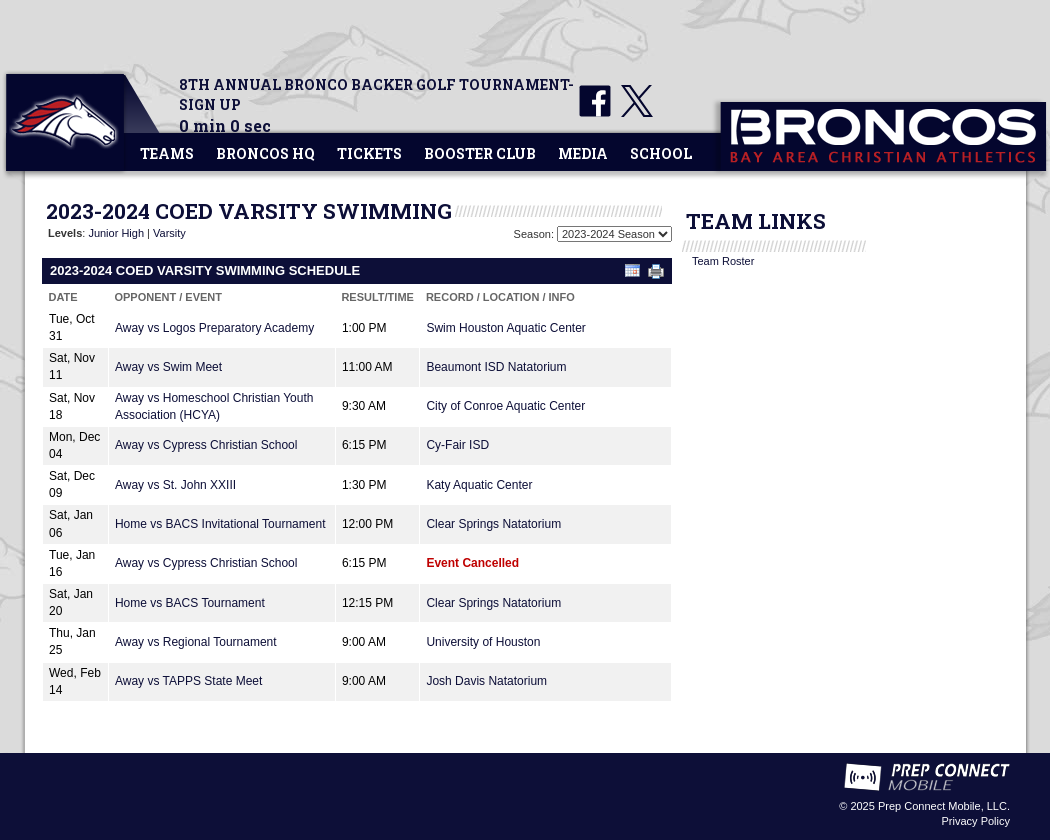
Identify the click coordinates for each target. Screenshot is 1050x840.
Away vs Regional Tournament (196, 642)
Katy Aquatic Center (479, 485)
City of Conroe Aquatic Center (505, 406)
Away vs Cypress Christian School (206, 445)
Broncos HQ (265, 153)
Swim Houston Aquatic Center (505, 328)
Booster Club (480, 153)
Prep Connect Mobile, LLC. (944, 806)
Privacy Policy (976, 821)
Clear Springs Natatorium (493, 524)
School (661, 153)
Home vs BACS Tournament (190, 603)
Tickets (369, 153)
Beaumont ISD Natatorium (496, 367)
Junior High (116, 233)
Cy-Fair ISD (457, 445)
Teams (167, 153)
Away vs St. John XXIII (175, 485)
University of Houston (483, 642)
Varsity (169, 233)
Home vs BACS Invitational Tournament (220, 524)
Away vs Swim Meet (168, 367)
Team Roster (723, 261)
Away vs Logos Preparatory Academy (214, 328)
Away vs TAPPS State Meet (188, 681)
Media (583, 153)
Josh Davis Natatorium (486, 681)
